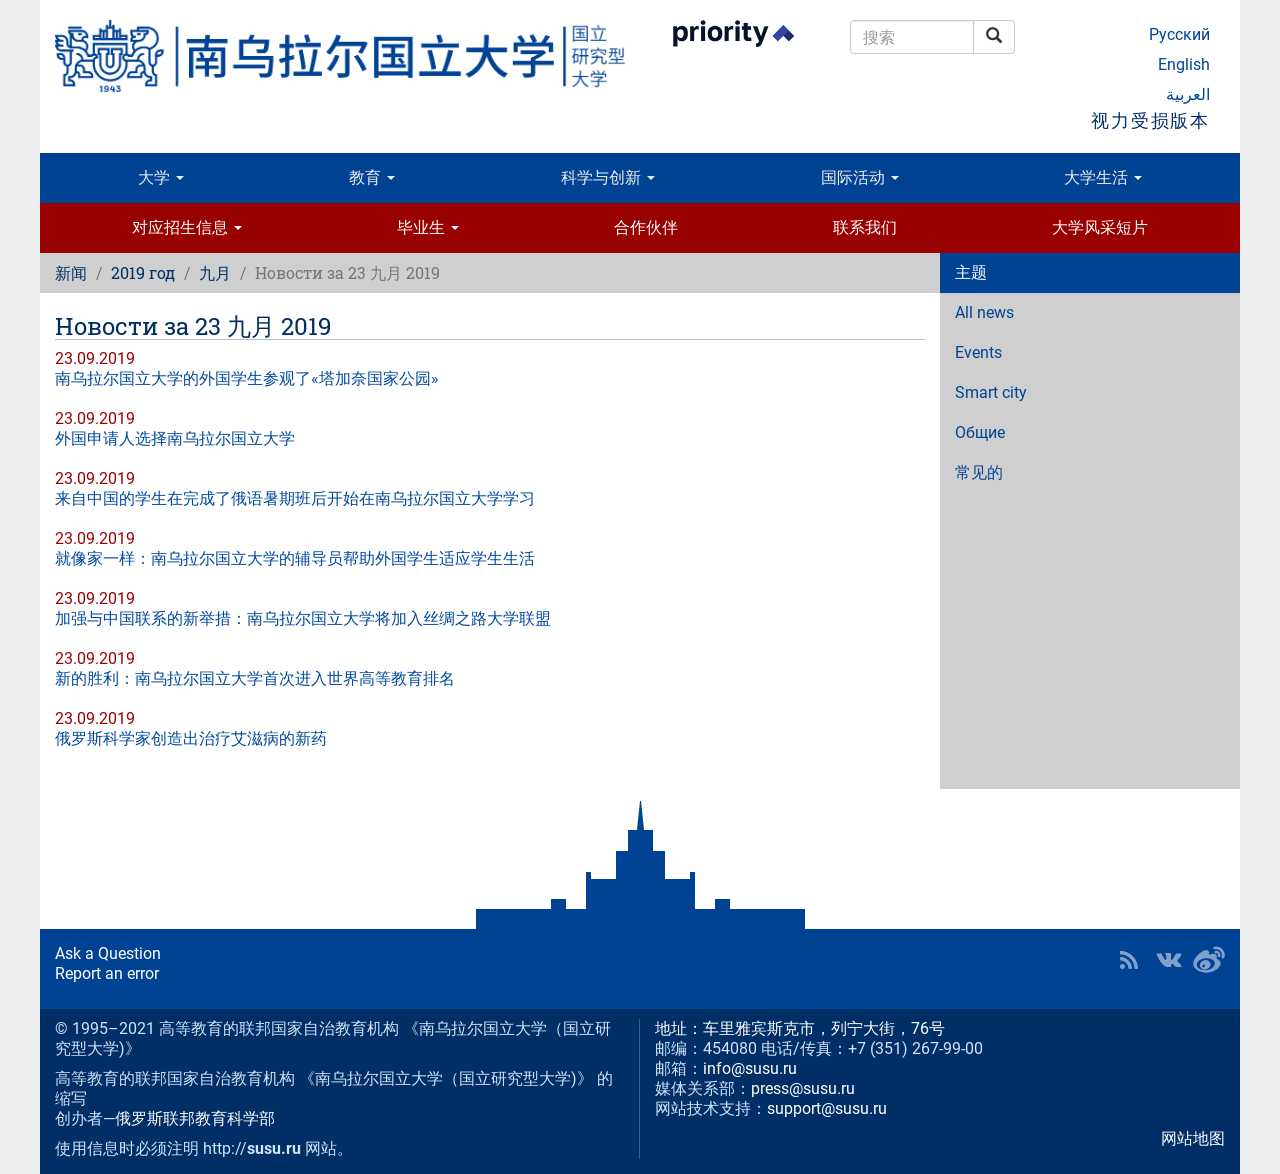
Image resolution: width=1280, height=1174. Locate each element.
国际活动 (860, 177)
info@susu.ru (750, 1068)
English (1184, 64)
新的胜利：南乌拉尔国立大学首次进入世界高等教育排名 (255, 678)
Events (978, 352)
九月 (215, 272)
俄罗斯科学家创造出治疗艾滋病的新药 (191, 738)
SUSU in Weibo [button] (1209, 960)
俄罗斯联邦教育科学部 (195, 1118)
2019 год (143, 272)
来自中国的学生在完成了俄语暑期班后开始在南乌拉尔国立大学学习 (295, 498)
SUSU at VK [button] (1169, 960)
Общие (980, 432)
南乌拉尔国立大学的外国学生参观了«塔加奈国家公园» (247, 378)
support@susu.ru (827, 1108)
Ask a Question (108, 953)
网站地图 (1193, 1138)
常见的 (979, 472)
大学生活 (1103, 177)
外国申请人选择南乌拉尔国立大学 (175, 438)
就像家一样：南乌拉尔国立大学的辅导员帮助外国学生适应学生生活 (295, 558)
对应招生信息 (187, 227)
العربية (1188, 94)
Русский (1179, 34)
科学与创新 (608, 177)
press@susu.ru (803, 1088)
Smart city (991, 392)
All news (984, 312)
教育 (372, 177)
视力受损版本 (1150, 120)
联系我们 (865, 227)
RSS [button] (1129, 960)
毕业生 (428, 227)
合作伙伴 (646, 227)
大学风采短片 (1100, 227)
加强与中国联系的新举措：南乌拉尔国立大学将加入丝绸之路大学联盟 (303, 618)
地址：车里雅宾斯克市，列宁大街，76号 (800, 1028)
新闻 (71, 272)
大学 (161, 177)
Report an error (107, 973)
